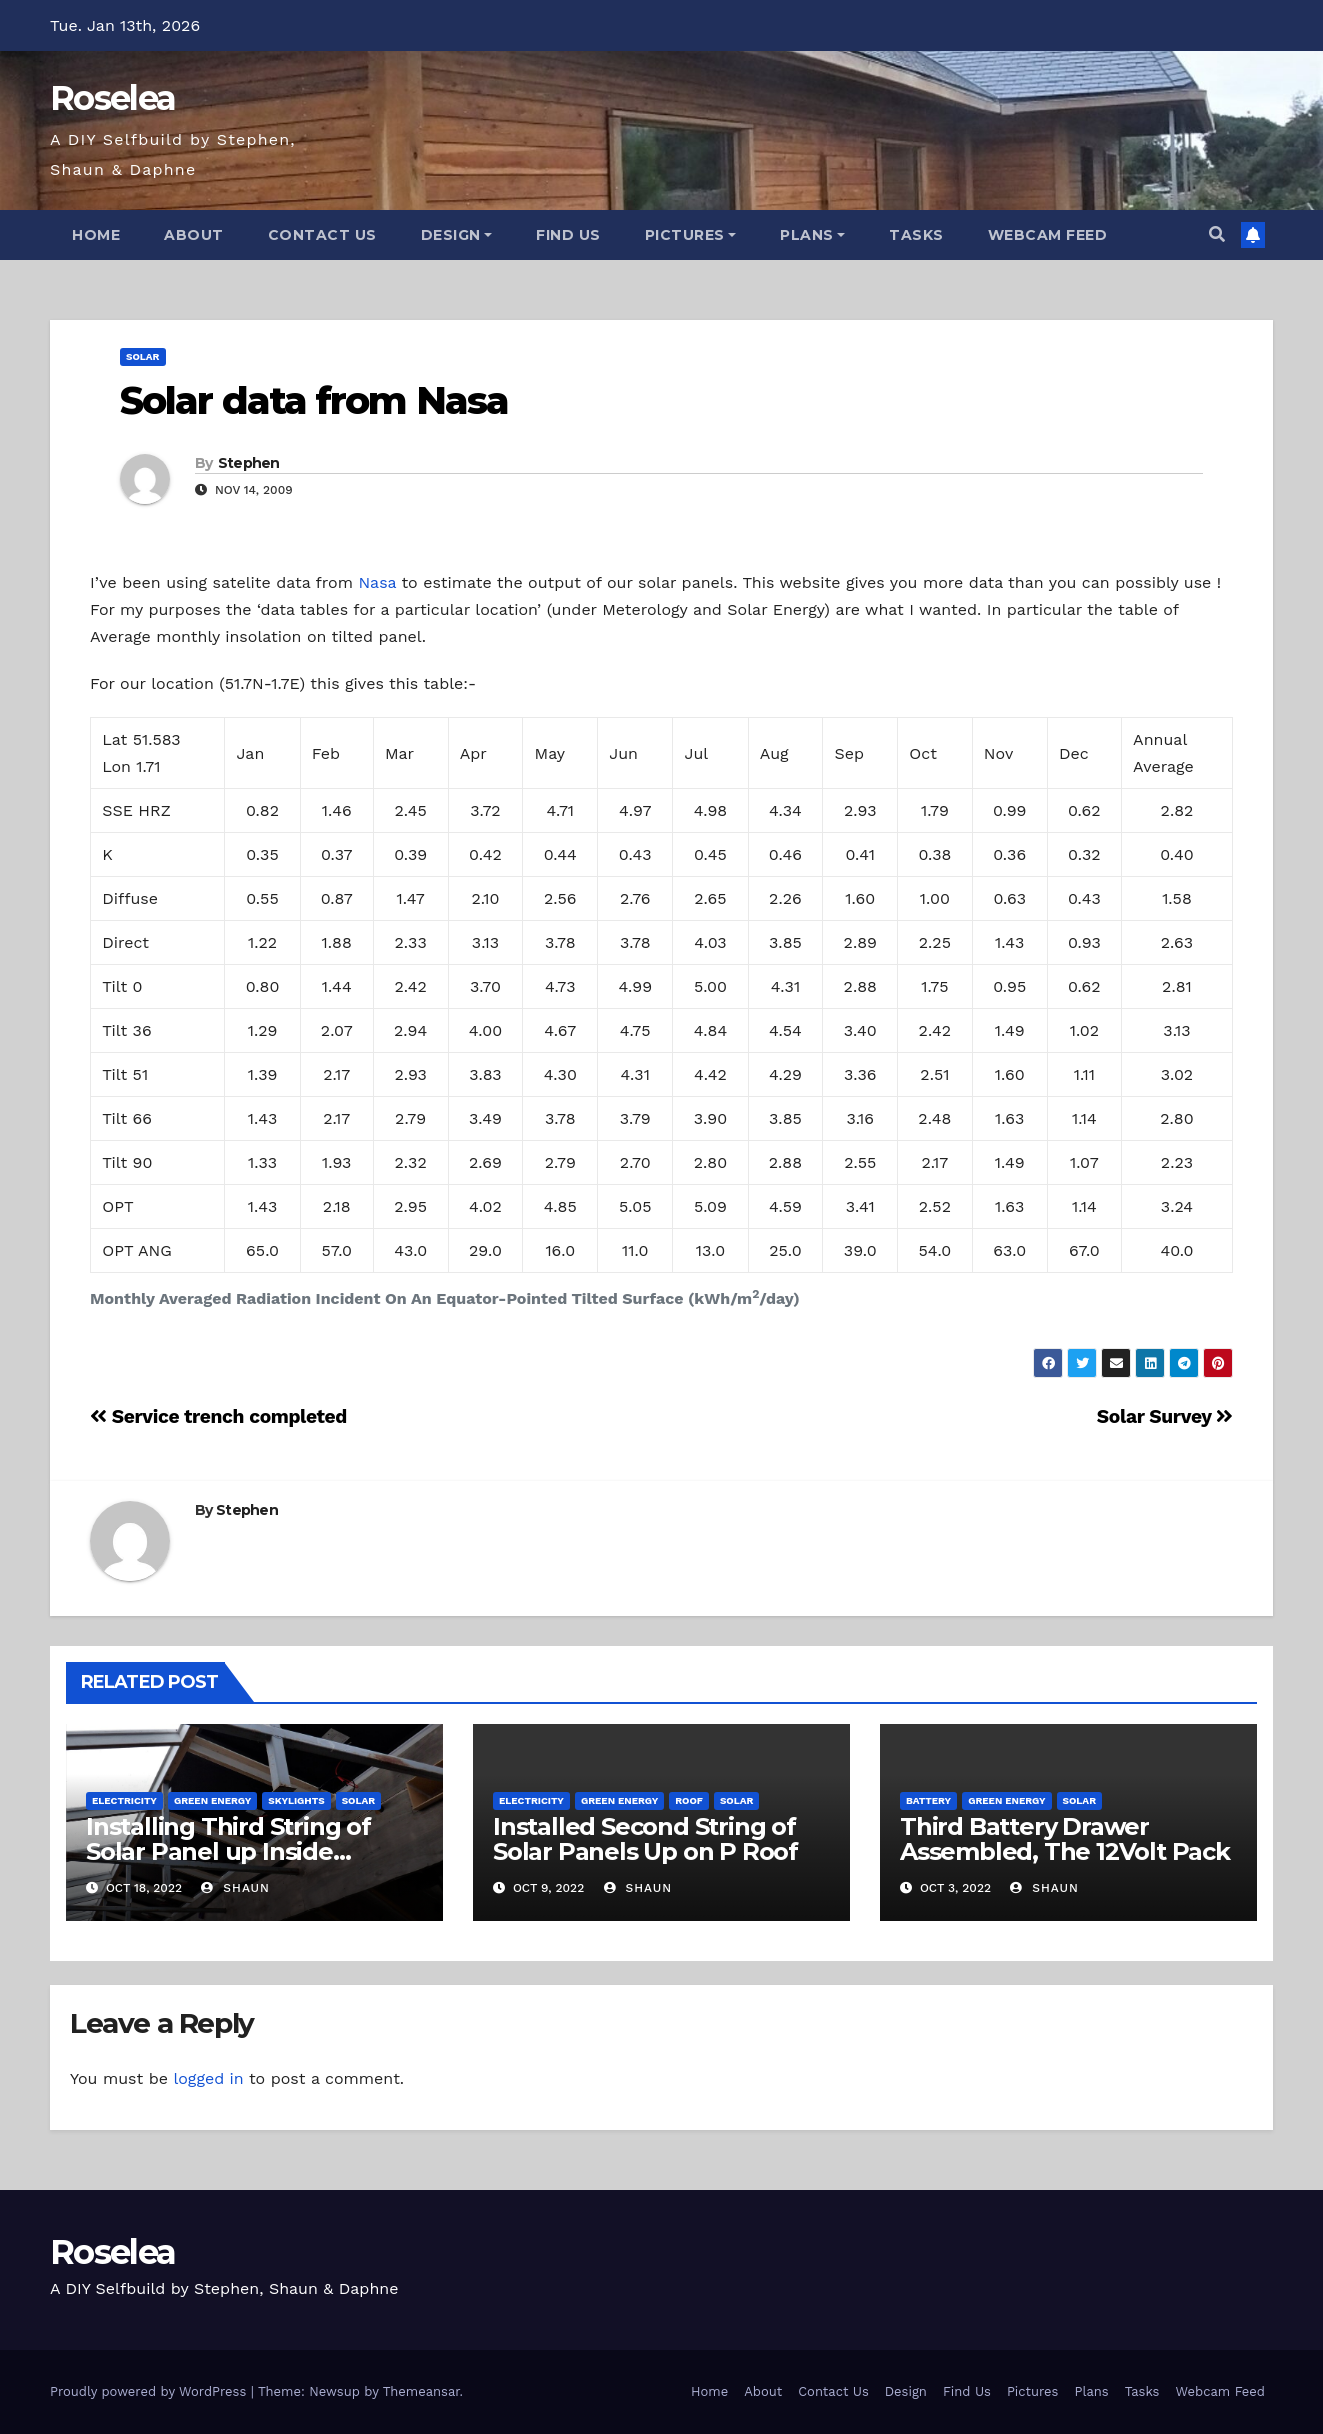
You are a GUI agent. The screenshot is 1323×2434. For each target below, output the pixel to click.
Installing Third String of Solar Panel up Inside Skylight (228, 1851)
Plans (812, 235)
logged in (208, 2078)
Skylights (296, 1800)
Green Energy (212, 1800)
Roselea (112, 98)
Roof (689, 1800)
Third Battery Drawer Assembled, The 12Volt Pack (1065, 1839)
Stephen (249, 463)
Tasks (916, 235)
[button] (1217, 234)
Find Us (568, 235)
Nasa (377, 582)
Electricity (124, 1800)
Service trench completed (218, 1416)
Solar (143, 356)
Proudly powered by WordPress (150, 2391)
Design (457, 235)
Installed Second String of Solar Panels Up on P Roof (645, 1839)
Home (96, 235)
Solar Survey (1165, 1416)
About (194, 235)
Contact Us (322, 235)
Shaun (235, 1888)
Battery (928, 1800)
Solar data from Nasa (314, 400)
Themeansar (421, 2391)
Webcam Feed (1048, 235)
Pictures (691, 235)
